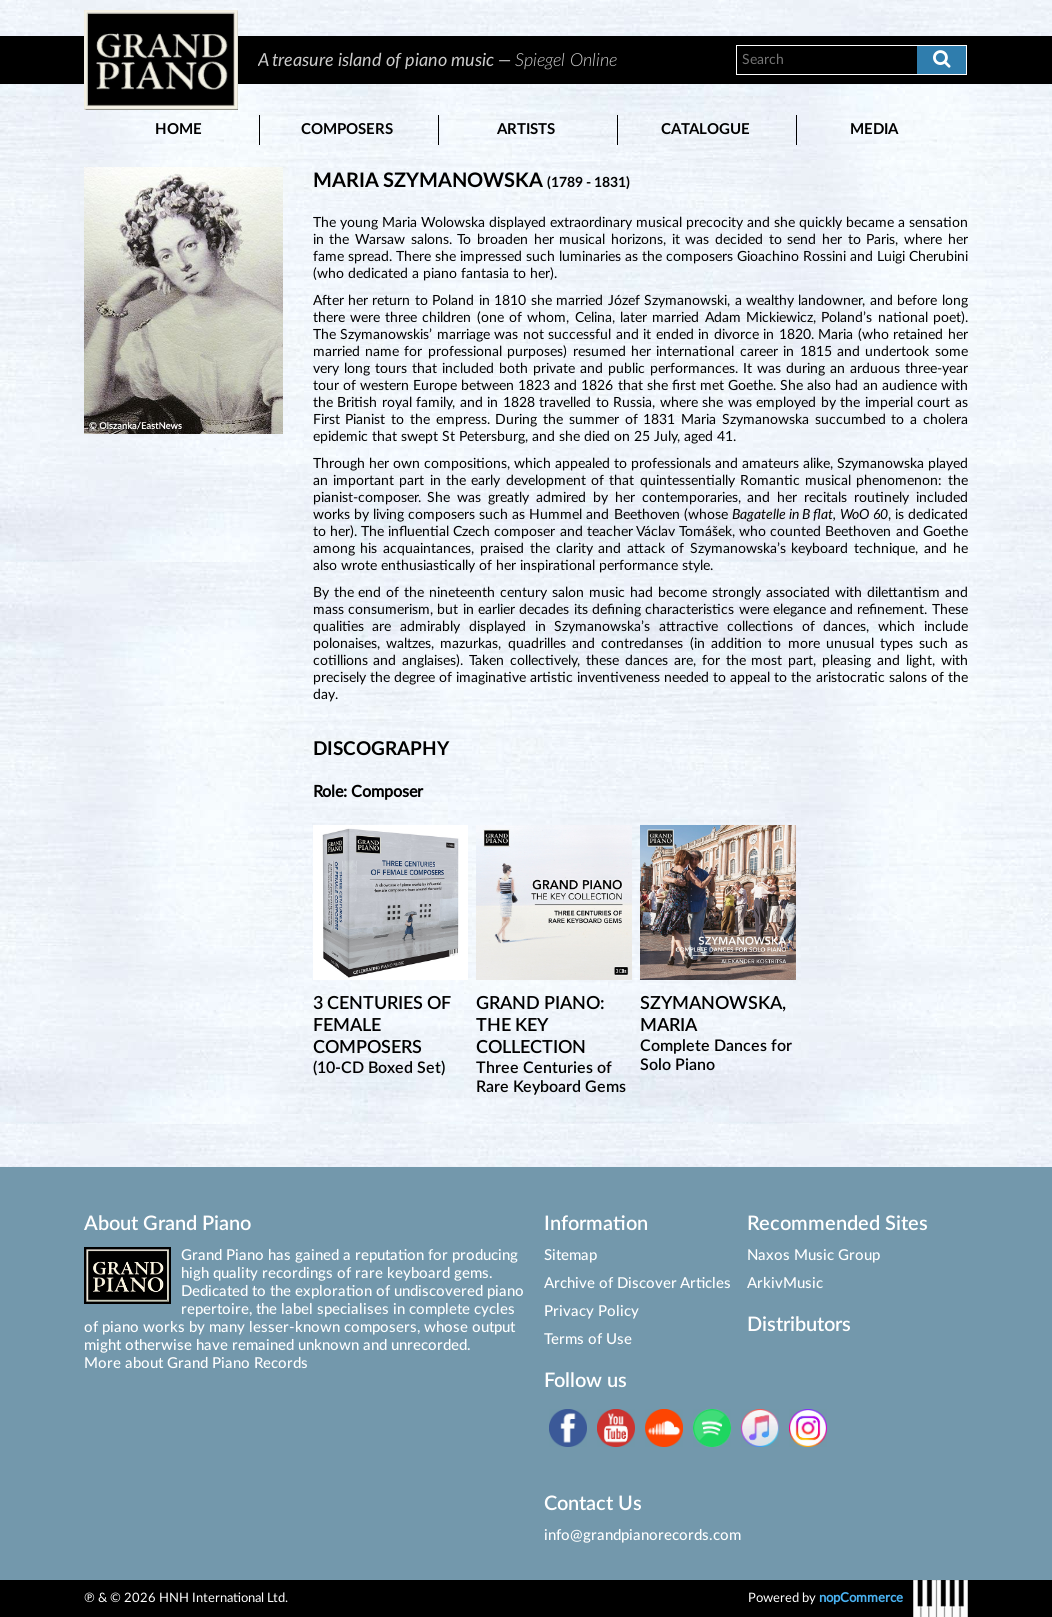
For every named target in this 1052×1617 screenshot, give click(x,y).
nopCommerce (861, 1598)
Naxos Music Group (813, 1255)
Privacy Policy (591, 1311)
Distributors (799, 1325)
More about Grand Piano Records (196, 1363)
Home (178, 129)
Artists (526, 129)
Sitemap (570, 1255)
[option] (475, 60)
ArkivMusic (785, 1283)
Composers (347, 129)
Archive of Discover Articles (637, 1283)
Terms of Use (588, 1339)
